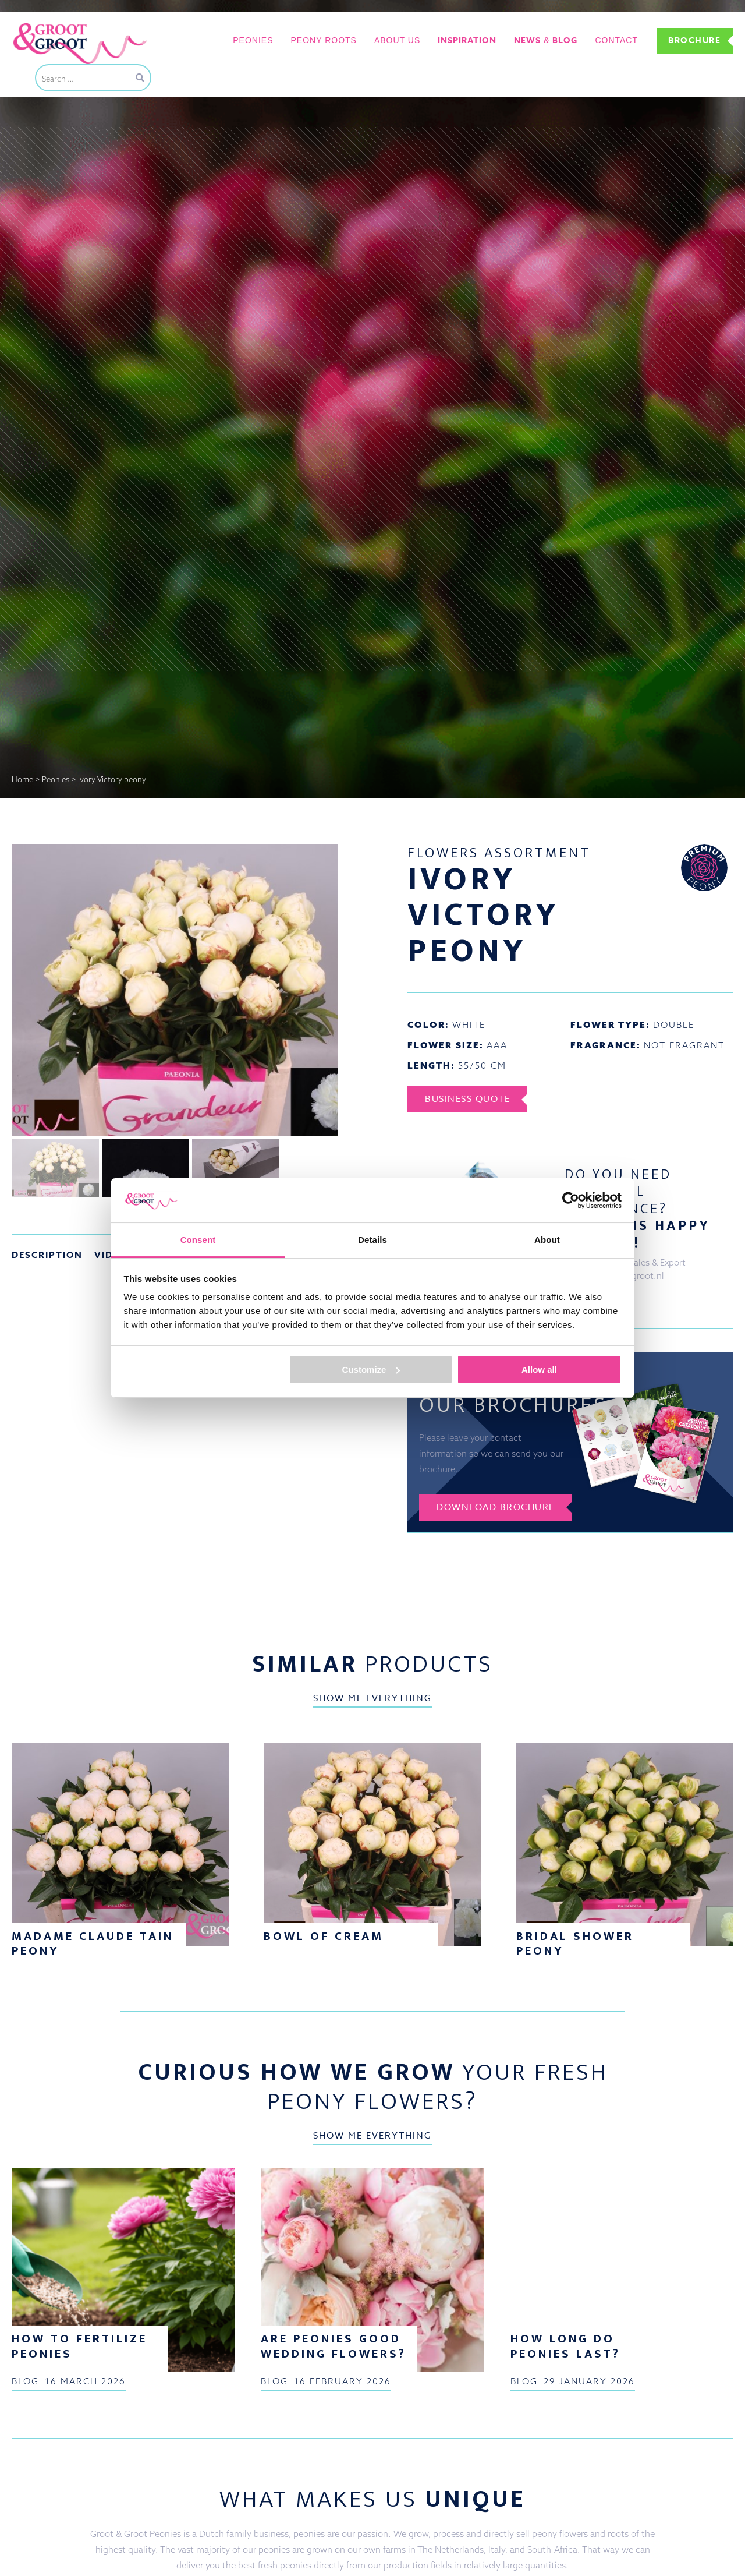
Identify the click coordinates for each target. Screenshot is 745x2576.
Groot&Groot (38, 25)
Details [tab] (372, 1240)
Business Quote (467, 1099)
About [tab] (547, 1240)
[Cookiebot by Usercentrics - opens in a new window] (571, 1200)
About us (397, 40)
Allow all (539, 1369)
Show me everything (372, 1698)
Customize (371, 1369)
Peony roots (324, 40)
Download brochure (496, 1507)
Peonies (253, 40)
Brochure (694, 40)
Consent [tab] (198, 1240)
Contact (616, 40)
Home (22, 779)
